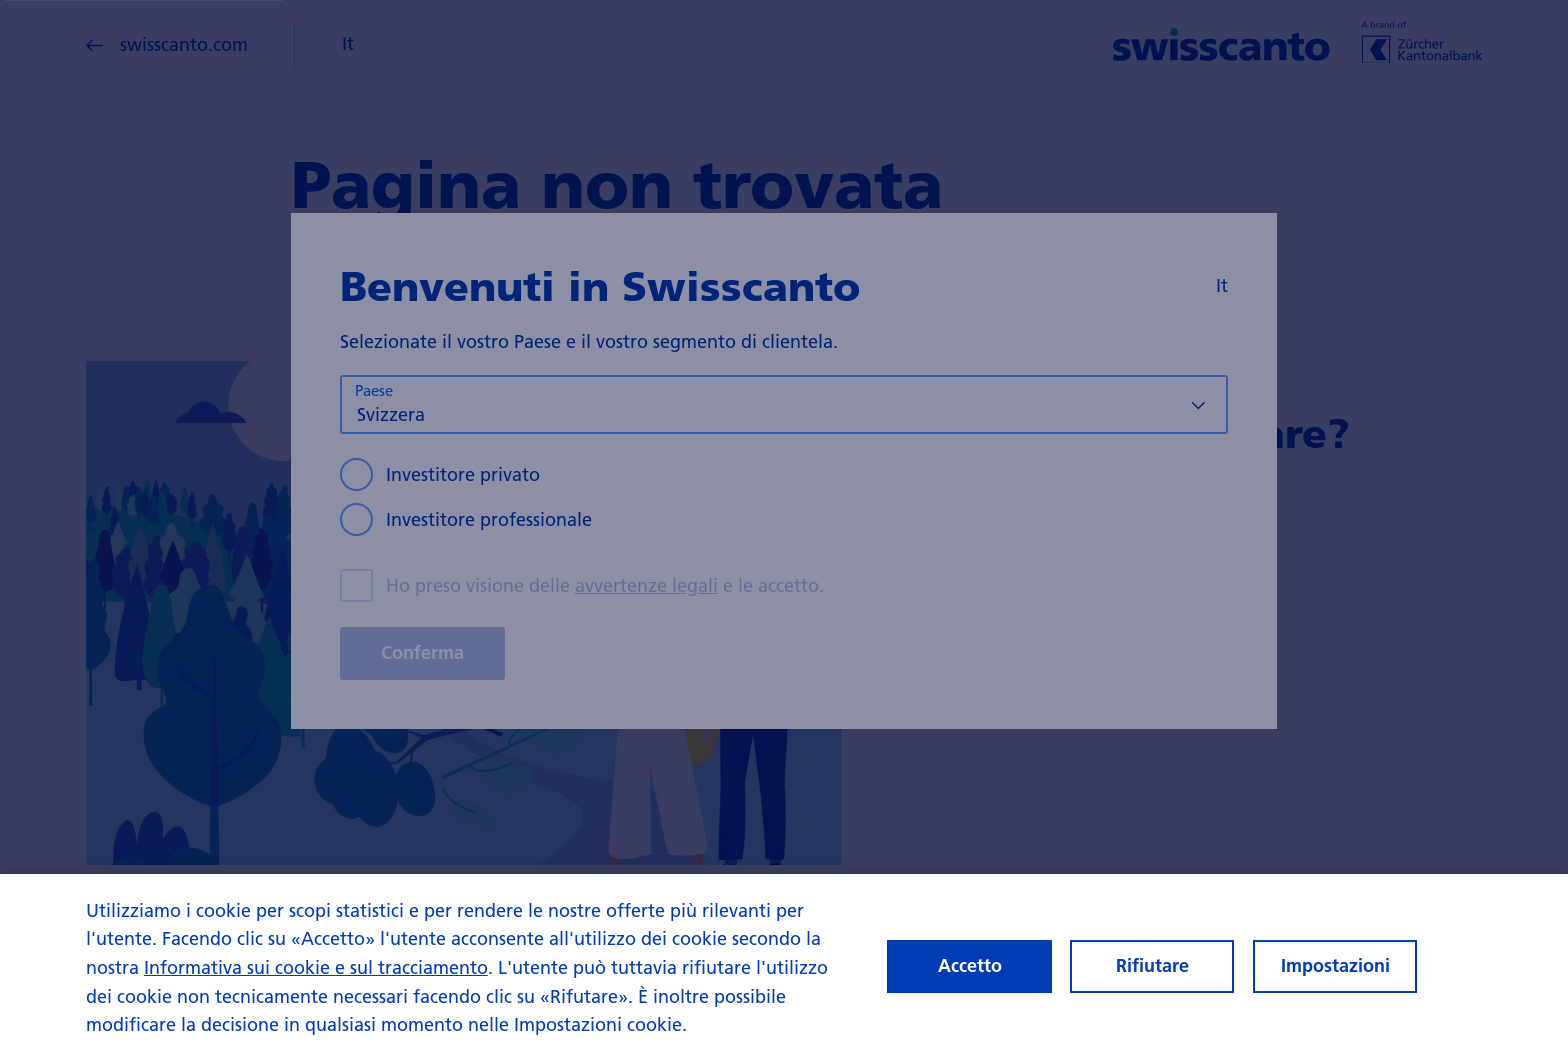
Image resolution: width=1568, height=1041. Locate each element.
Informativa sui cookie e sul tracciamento (316, 975)
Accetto (970, 973)
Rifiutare (1152, 973)
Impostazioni (1335, 973)
